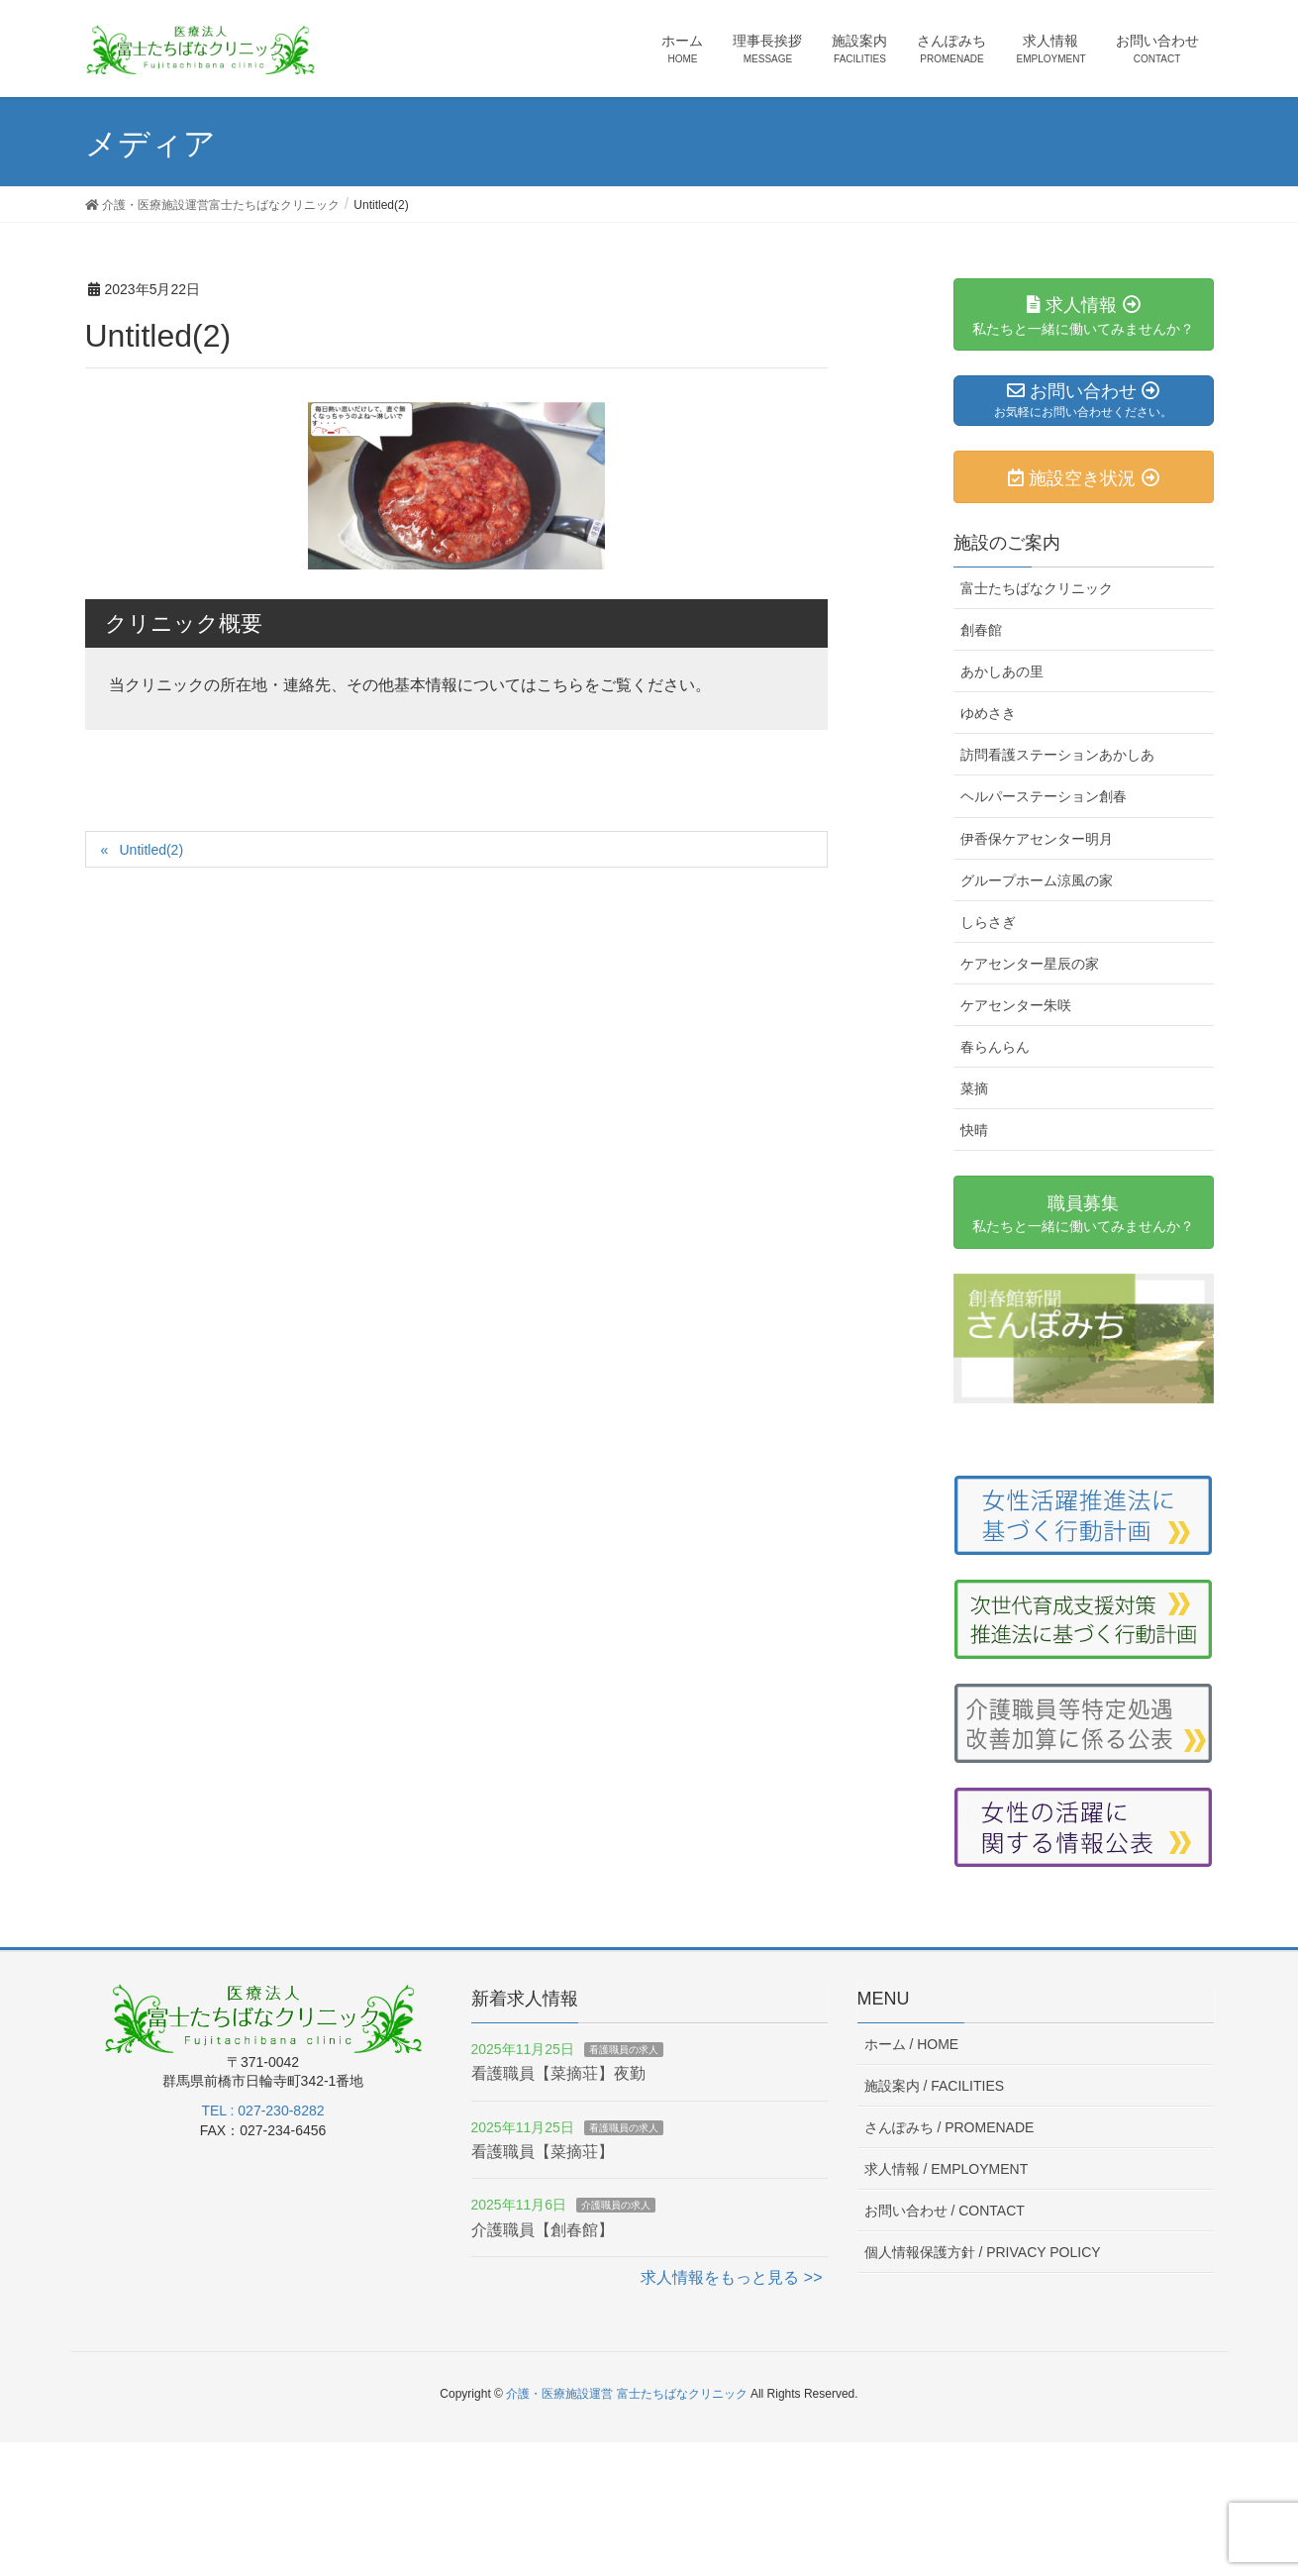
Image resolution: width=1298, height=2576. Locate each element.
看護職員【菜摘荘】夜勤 (558, 2073)
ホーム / (911, 2044)
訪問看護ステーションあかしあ (1057, 755)
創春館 (981, 630)
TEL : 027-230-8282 (262, 2110)
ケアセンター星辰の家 (1029, 964)
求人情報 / (946, 2169)
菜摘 (974, 1088)
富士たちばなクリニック (1036, 588)
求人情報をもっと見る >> (731, 2277)
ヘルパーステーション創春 (1043, 796)
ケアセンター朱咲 (1015, 1005)
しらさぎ (988, 922)
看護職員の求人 (623, 2049)
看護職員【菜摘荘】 (542, 2151)
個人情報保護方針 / (982, 2252)
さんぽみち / (949, 2127)
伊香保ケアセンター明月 (1036, 839)
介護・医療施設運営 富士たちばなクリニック (626, 2394)
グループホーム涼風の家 (1036, 880)
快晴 (974, 1130)
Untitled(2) (151, 850)
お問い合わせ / (944, 2210)
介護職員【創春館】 (542, 2229)
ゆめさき (988, 713)
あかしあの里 (1002, 671)
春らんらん (995, 1047)
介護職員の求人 (615, 2205)
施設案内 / (934, 2086)
